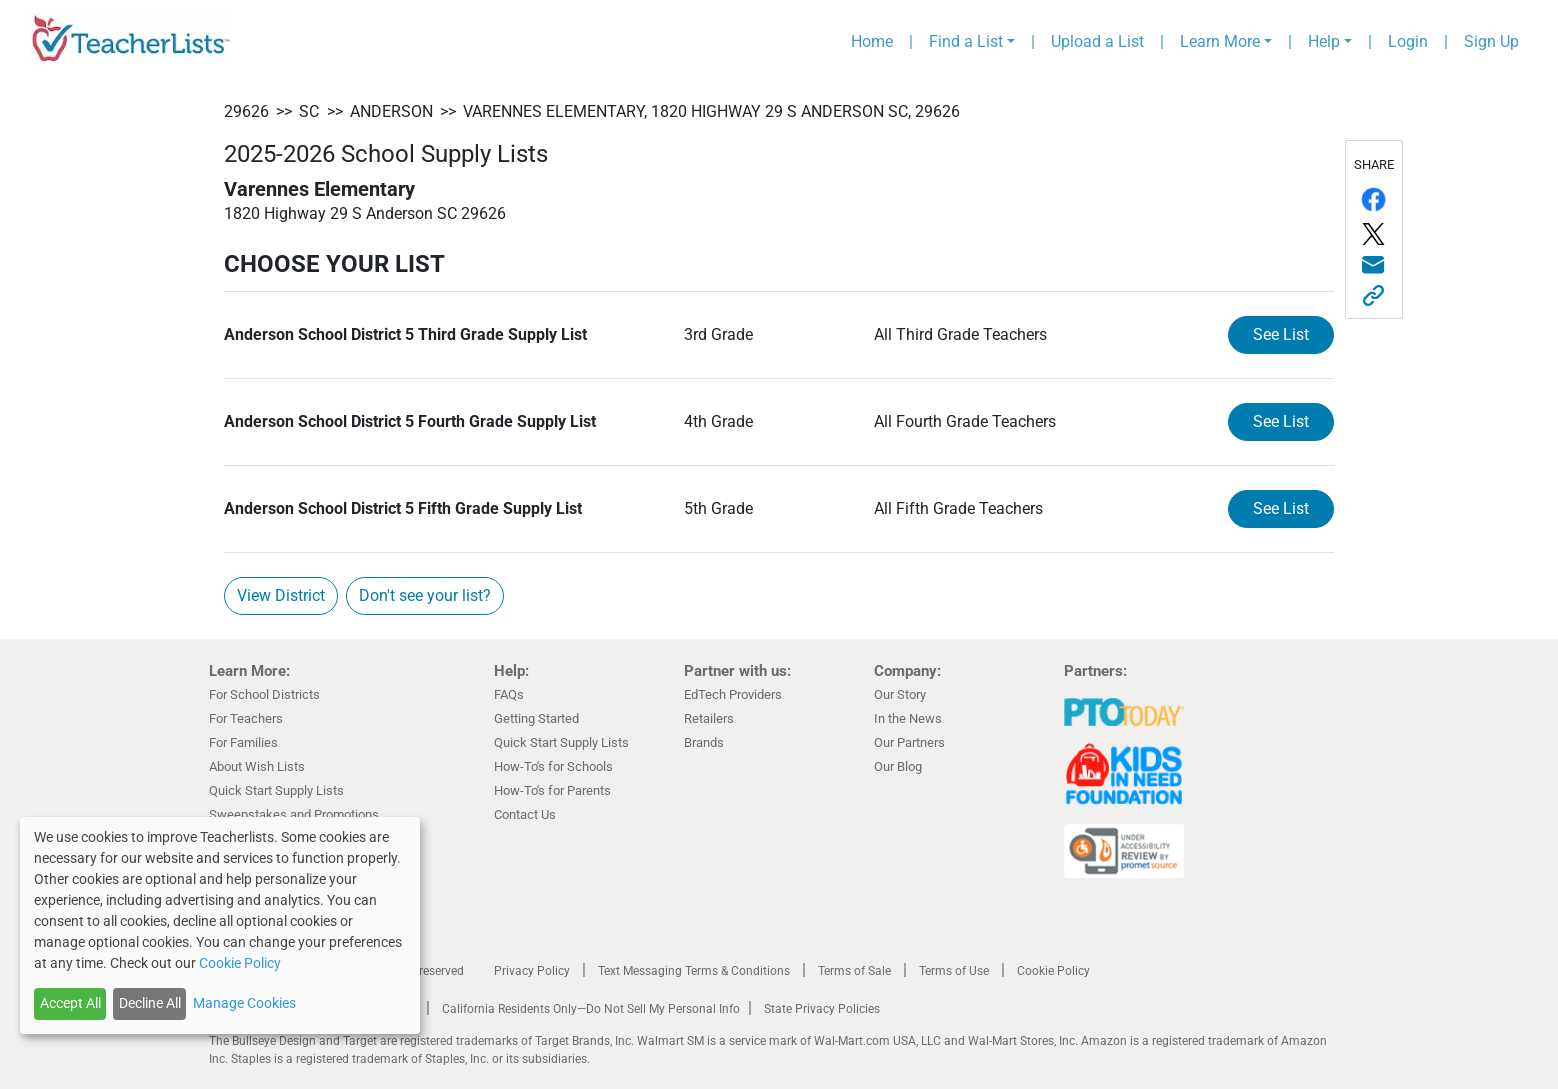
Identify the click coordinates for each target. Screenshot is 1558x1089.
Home (872, 41)
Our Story (900, 694)
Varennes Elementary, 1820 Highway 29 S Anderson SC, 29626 (711, 111)
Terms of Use (954, 971)
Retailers (709, 718)
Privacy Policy (532, 971)
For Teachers (246, 718)
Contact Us (525, 814)
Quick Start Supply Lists (276, 790)
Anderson (391, 111)
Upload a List (1097, 41)
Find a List (966, 41)
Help (1324, 41)
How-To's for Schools (553, 766)
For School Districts (264, 694)
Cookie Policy (1053, 971)
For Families (243, 742)
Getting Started (536, 718)
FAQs (509, 694)
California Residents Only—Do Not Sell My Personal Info (591, 1009)
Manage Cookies (244, 1003)
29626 (246, 111)
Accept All (70, 1003)
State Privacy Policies (822, 1009)
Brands (704, 742)
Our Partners (909, 742)
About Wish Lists (257, 766)
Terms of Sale (854, 971)
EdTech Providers (733, 694)
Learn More (1220, 41)
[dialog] (220, 925)
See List (1281, 334)
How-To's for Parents (552, 790)
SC (309, 111)
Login (1408, 41)
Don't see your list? (425, 595)
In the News (908, 718)
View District (281, 595)
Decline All (150, 1003)
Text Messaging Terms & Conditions (694, 971)
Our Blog (898, 766)
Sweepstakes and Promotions (294, 814)
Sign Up (1491, 41)
